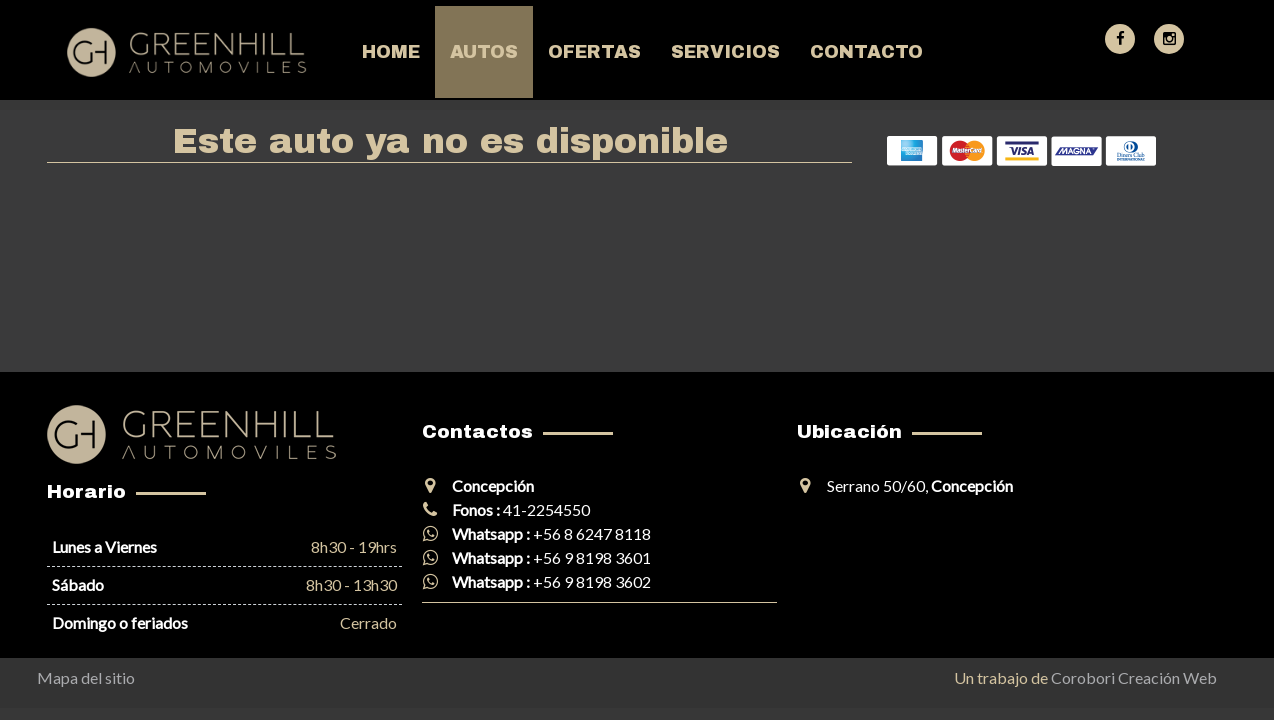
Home (391, 52)
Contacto (866, 52)
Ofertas (594, 52)
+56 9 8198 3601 (592, 557)
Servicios (725, 52)
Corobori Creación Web (1134, 677)
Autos (484, 52)
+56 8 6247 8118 (592, 533)
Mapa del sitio (86, 677)
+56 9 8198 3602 (592, 581)
